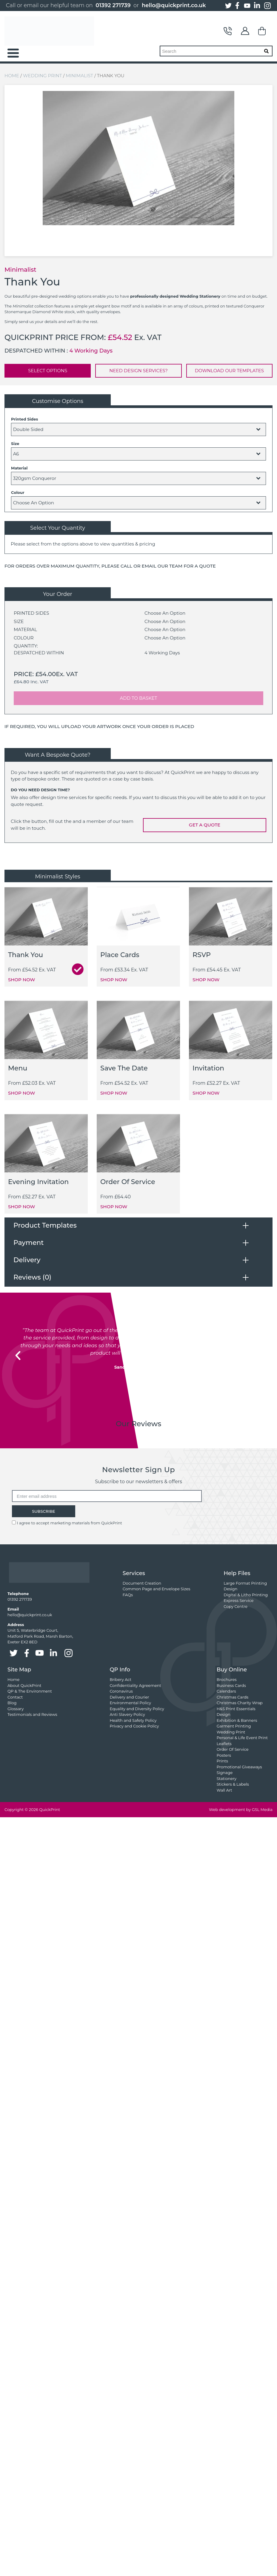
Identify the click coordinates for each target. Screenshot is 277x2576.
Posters (224, 1755)
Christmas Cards (232, 1697)
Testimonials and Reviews (32, 1714)
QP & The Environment (29, 1691)
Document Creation (142, 1583)
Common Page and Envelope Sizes (156, 1588)
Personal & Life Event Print (242, 1737)
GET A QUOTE (204, 825)
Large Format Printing (245, 1583)
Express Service (238, 1600)
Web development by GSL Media (241, 1809)
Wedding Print (42, 75)
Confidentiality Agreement (135, 1685)
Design (230, 1588)
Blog (11, 1702)
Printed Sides (24, 419)
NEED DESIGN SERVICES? (138, 370)
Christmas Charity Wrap (240, 1702)
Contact (228, 31)
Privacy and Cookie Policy (134, 1726)
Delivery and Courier (129, 1697)
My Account (245, 31)
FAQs (128, 1594)
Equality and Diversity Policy (137, 1708)
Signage (225, 1772)
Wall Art (224, 1790)
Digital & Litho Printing (246, 1594)
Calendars (226, 1691)
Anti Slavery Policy (127, 1714)
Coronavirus (121, 1691)
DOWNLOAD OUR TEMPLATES (229, 370)
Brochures (227, 1679)
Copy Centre (235, 1606)
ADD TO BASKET (138, 698)
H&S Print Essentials (236, 1708)
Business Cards (231, 1685)
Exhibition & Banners (237, 1720)
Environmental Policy (130, 1702)
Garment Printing (234, 1726)
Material (19, 468)
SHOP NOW (21, 979)
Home (11, 75)
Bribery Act (120, 1679)
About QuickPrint (24, 1685)
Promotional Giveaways (239, 1766)
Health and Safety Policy (133, 1720)
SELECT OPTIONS (47, 370)
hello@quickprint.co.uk (174, 5)
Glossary (15, 1708)
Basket (262, 31)
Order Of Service (233, 1749)
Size (15, 443)
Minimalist (79, 75)
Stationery (226, 1778)
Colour (17, 492)
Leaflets (224, 1743)
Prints (222, 1760)
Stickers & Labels (233, 1784)
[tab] (138, 1225)
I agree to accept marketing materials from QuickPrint (69, 1522)
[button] (18, 1356)
